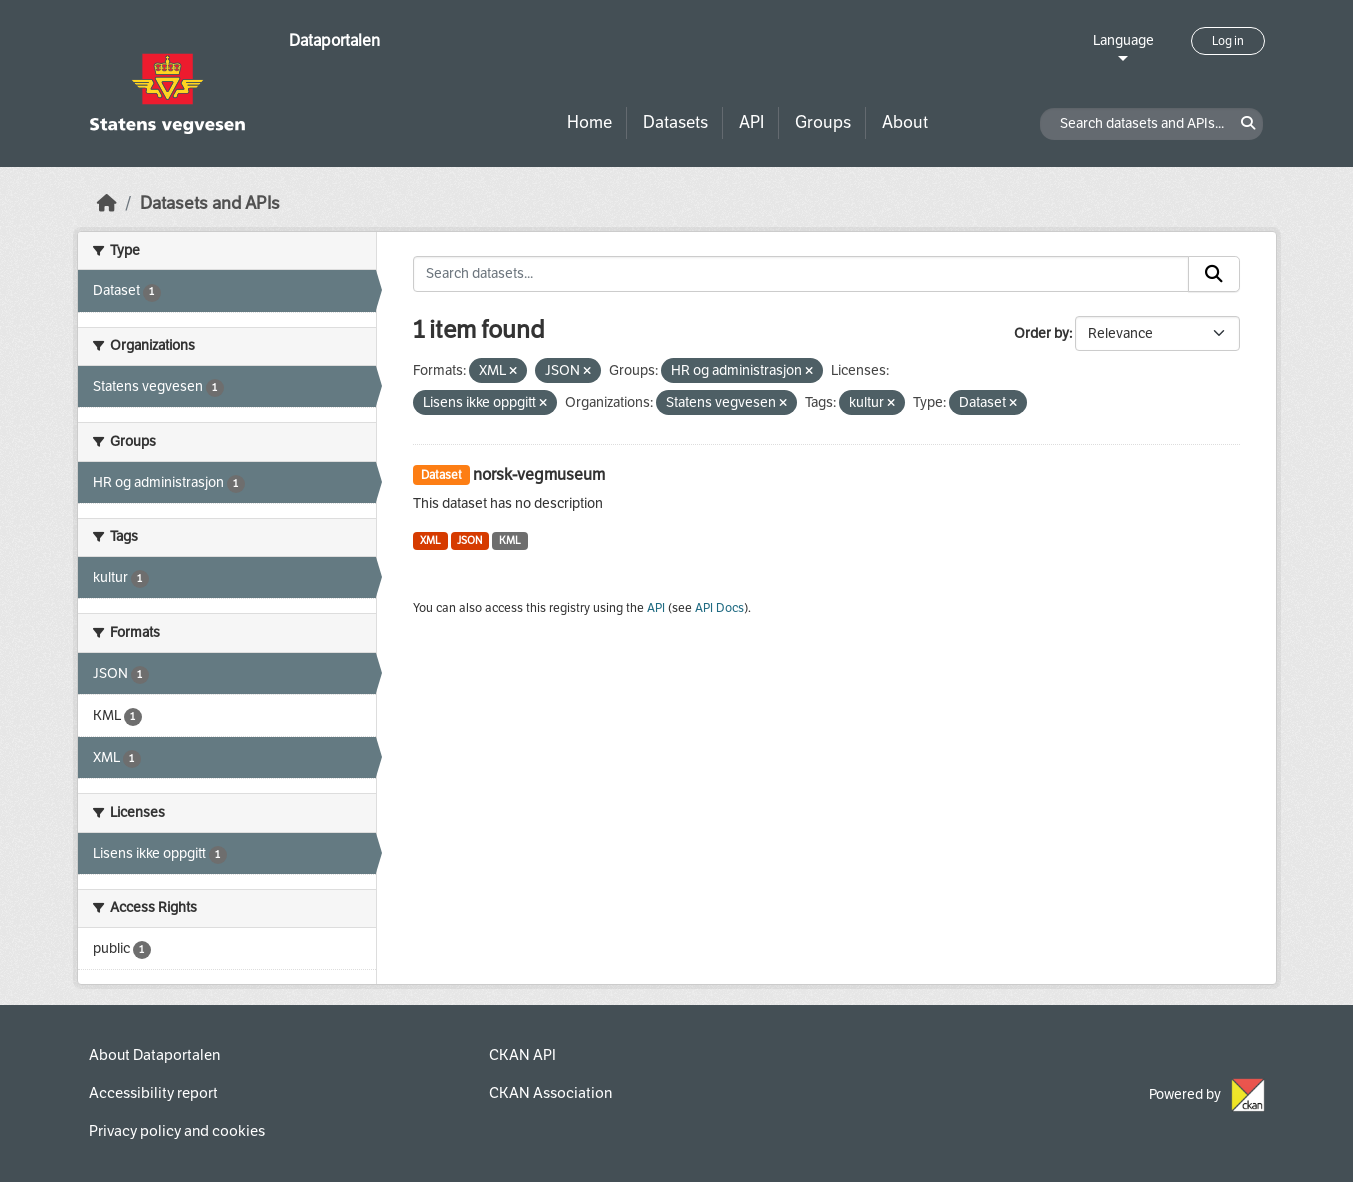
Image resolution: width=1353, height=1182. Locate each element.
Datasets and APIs (210, 203)
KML (510, 540)
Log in (1228, 41)
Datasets (675, 122)
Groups (823, 122)
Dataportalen (334, 40)
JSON (469, 540)
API (751, 122)
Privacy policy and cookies (177, 1131)
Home (589, 122)
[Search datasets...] (801, 274)
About (905, 122)
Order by (1041, 333)
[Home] (107, 203)
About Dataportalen (154, 1055)
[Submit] (1214, 274)
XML (430, 540)
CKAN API (522, 1055)
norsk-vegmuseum (539, 474)
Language (1123, 40)
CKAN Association (550, 1093)
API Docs (719, 608)
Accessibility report (153, 1093)
